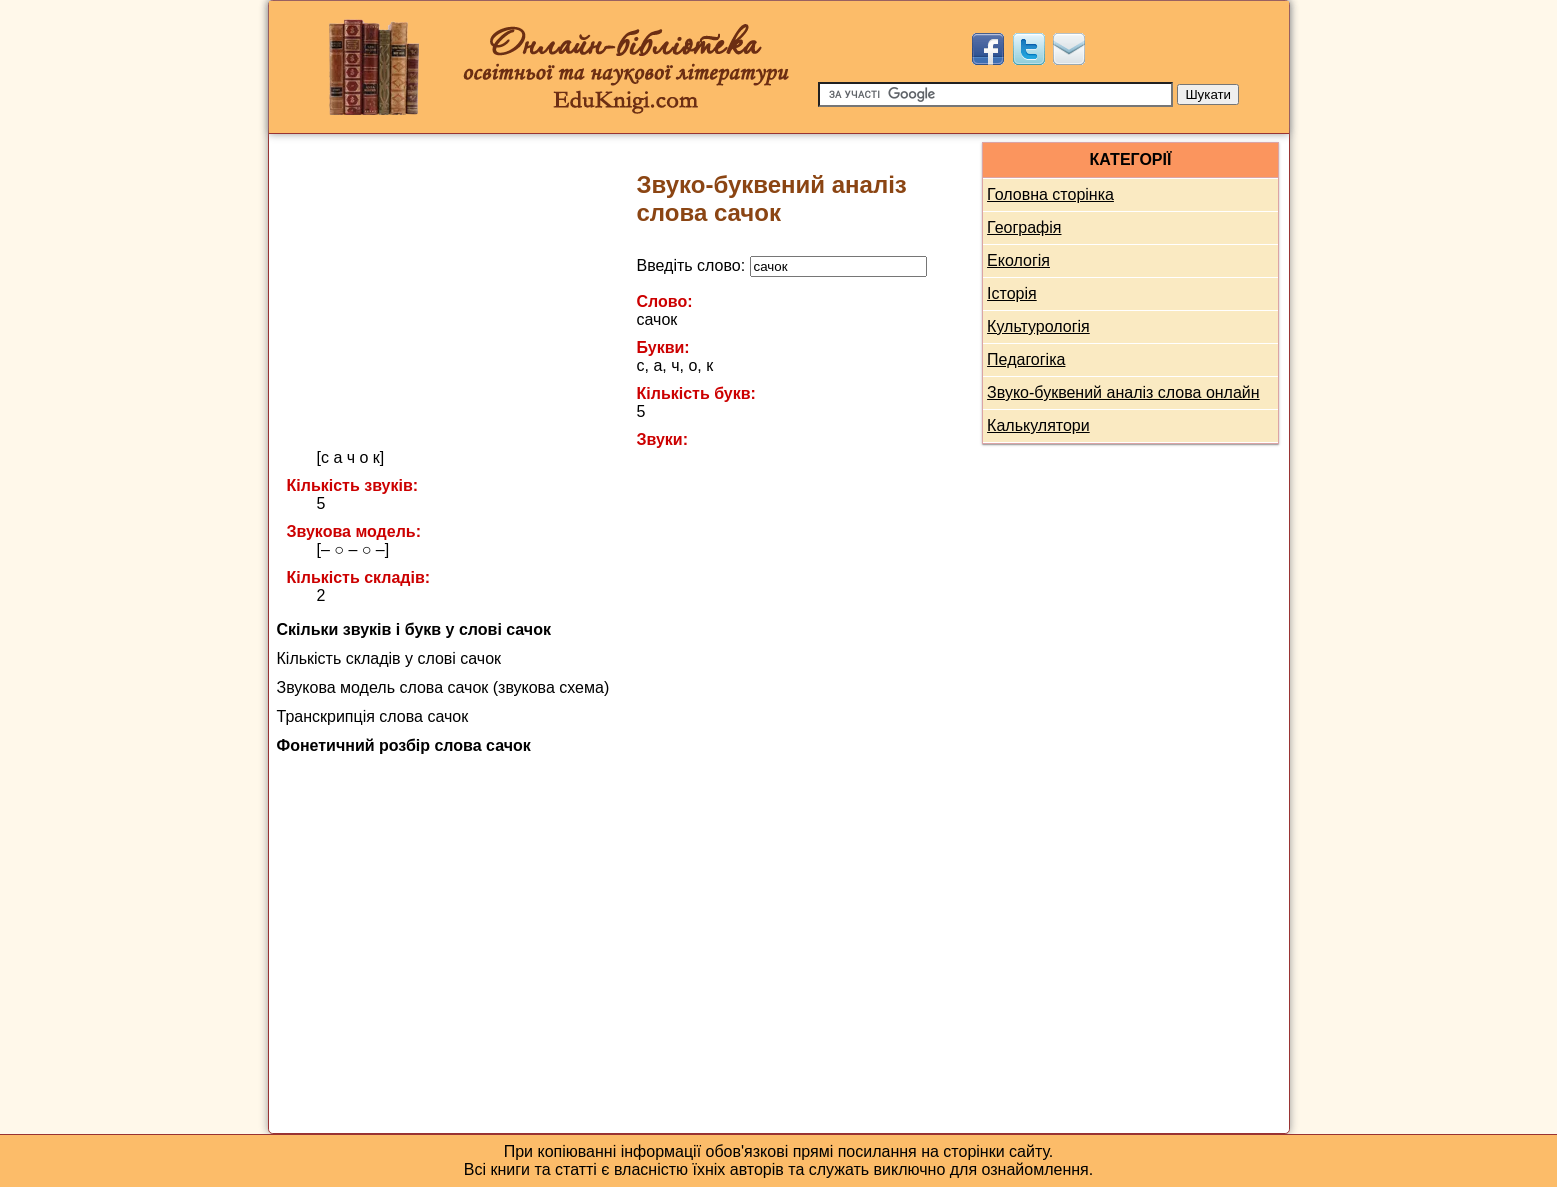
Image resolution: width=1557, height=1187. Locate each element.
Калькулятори (1038, 425)
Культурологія (1038, 326)
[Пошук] (995, 94)
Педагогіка (1026, 359)
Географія (1024, 227)
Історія (1012, 293)
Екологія (1018, 260)
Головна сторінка (1050, 194)
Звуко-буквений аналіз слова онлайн (1123, 392)
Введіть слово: (782, 265)
